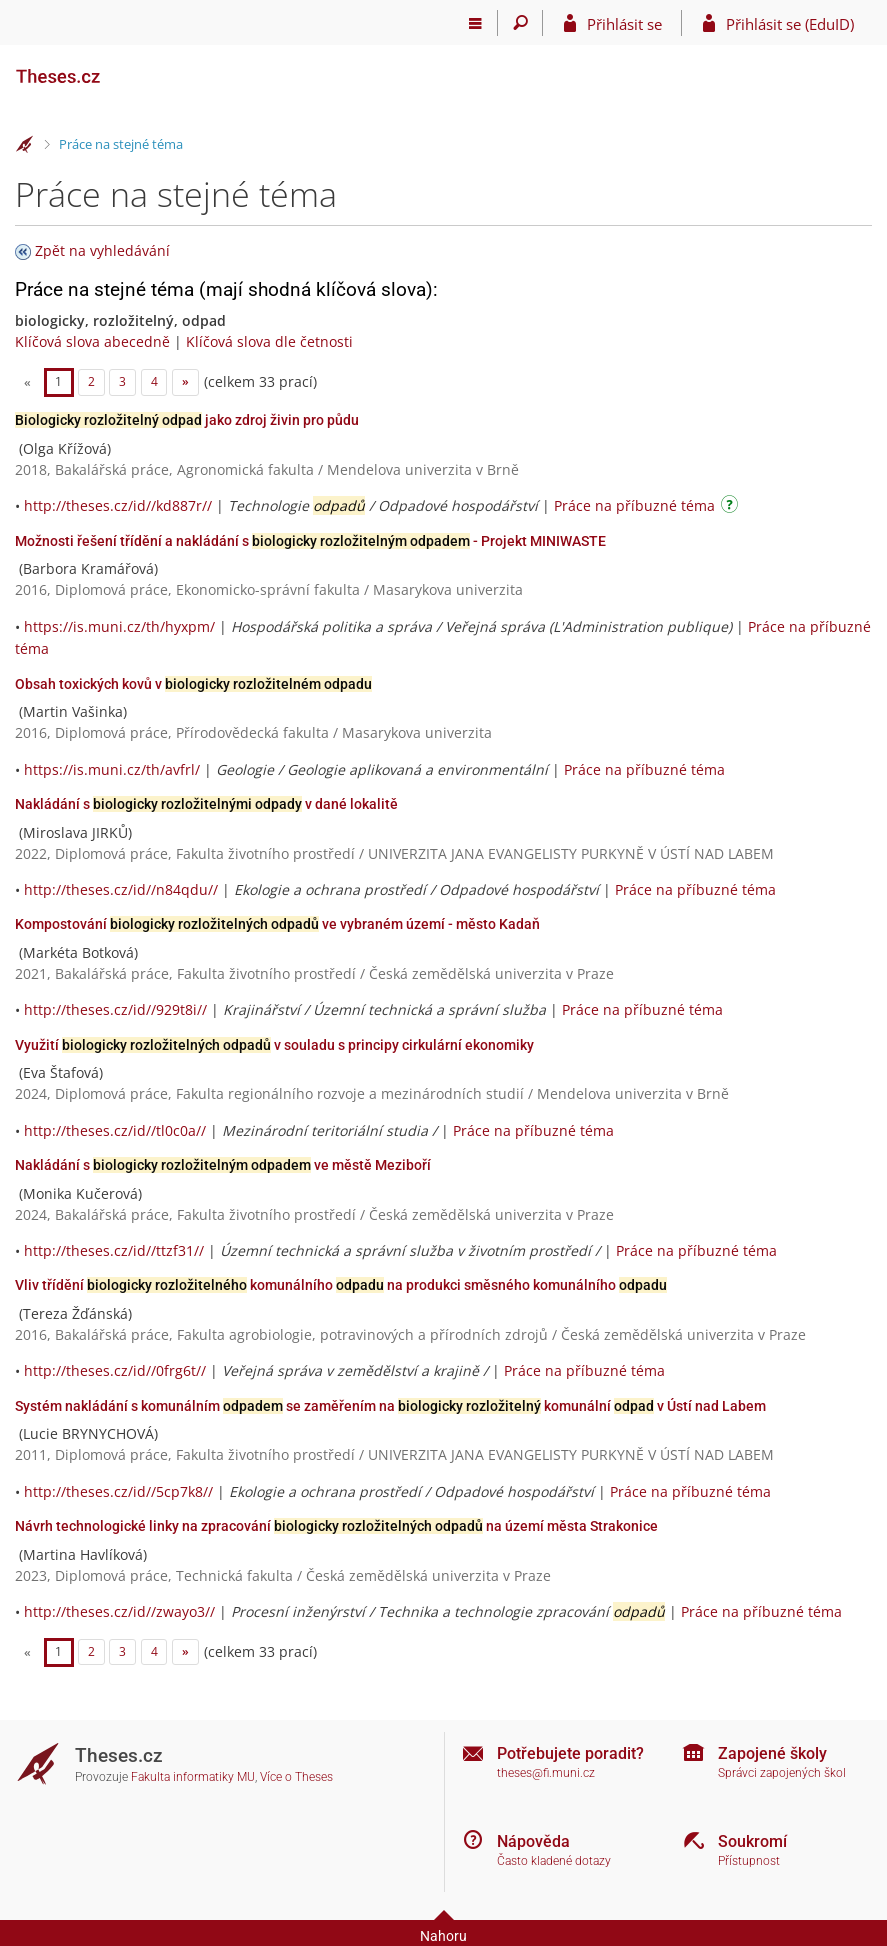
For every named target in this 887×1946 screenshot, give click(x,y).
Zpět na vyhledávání (102, 250)
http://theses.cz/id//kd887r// (118, 505)
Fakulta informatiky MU (193, 1777)
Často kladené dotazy (554, 1861)
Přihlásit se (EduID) (790, 24)
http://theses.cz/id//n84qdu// (121, 889)
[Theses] (115, 68)
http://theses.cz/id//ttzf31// (114, 1250)
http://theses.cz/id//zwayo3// (119, 1611)
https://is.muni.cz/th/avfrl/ (112, 769)
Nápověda (533, 1841)
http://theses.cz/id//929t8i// (115, 1009)
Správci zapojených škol (782, 1773)
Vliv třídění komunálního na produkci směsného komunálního (341, 1285)
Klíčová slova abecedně (92, 341)
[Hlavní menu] (475, 23)
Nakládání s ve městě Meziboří (223, 1165)
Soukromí (752, 1841)
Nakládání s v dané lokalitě (206, 804)
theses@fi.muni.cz (546, 1773)
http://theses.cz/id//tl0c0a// (115, 1130)
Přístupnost (749, 1861)
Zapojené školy (772, 1753)
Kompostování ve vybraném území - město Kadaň (277, 924)
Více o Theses (296, 1777)
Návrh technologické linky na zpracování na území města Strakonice (336, 1526)
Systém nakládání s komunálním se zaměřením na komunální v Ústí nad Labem (390, 1406)
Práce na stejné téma (121, 144)
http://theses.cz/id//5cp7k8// (118, 1491)
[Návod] (732, 507)
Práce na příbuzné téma (634, 505)
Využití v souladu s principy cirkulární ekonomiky (274, 1045)
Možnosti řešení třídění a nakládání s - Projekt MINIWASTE (310, 541)
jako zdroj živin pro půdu (187, 420)
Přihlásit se (624, 24)
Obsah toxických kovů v (193, 684)
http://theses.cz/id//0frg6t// (115, 1370)
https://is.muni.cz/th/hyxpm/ (119, 626)
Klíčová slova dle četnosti (269, 341)
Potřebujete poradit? (570, 1753)
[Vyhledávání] (520, 23)
